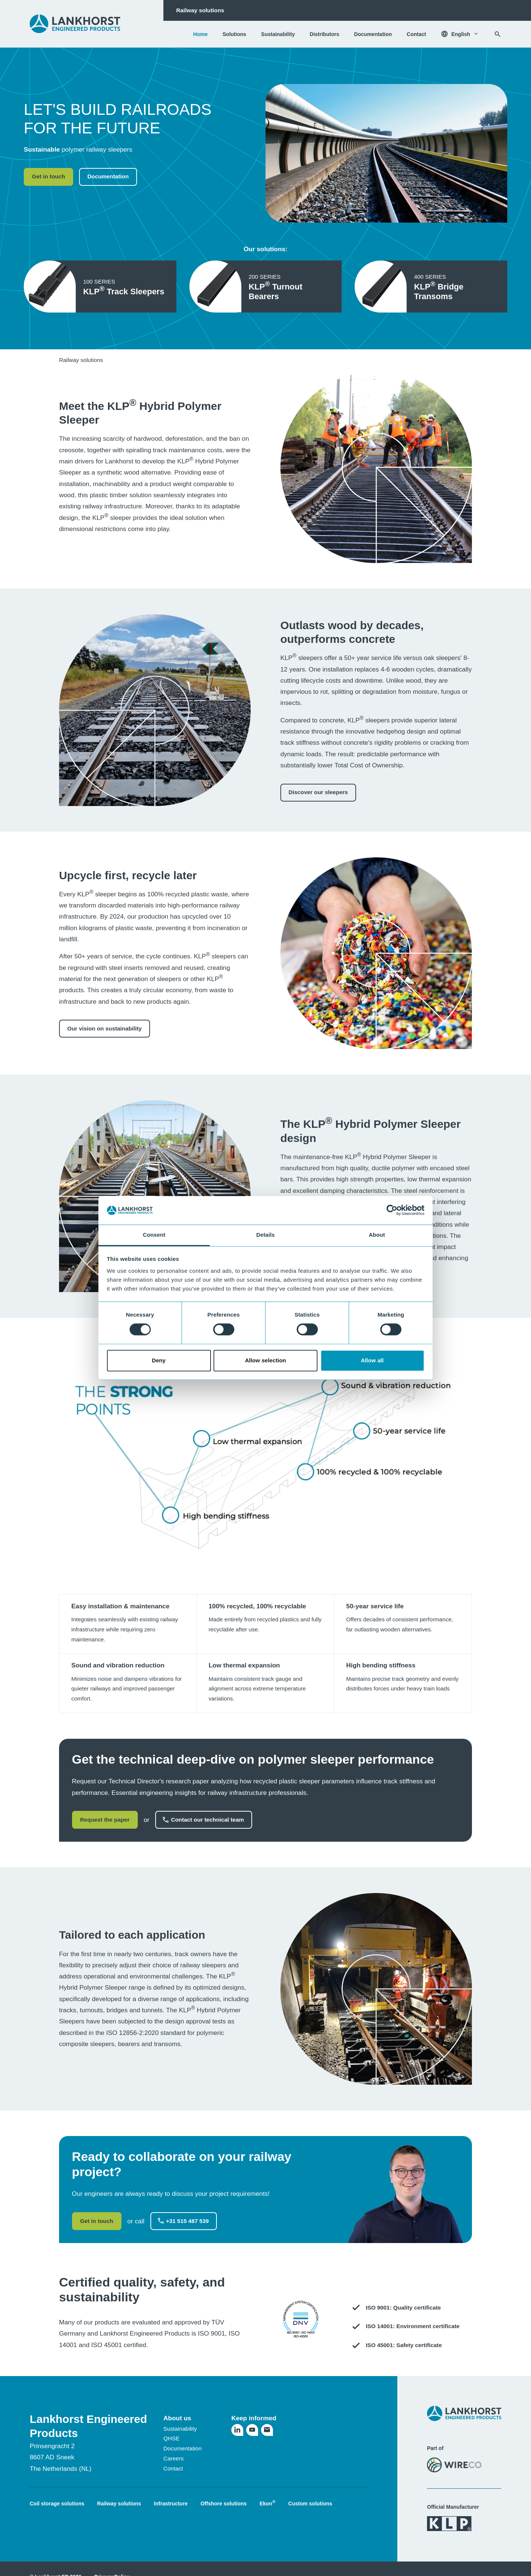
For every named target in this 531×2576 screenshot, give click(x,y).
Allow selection (265, 1360)
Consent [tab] (154, 1235)
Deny (159, 1360)
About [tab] (377, 1235)
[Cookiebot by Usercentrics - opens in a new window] (391, 1210)
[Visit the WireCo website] (454, 2465)
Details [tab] (265, 1235)
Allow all (372, 1360)
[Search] (497, 34)
